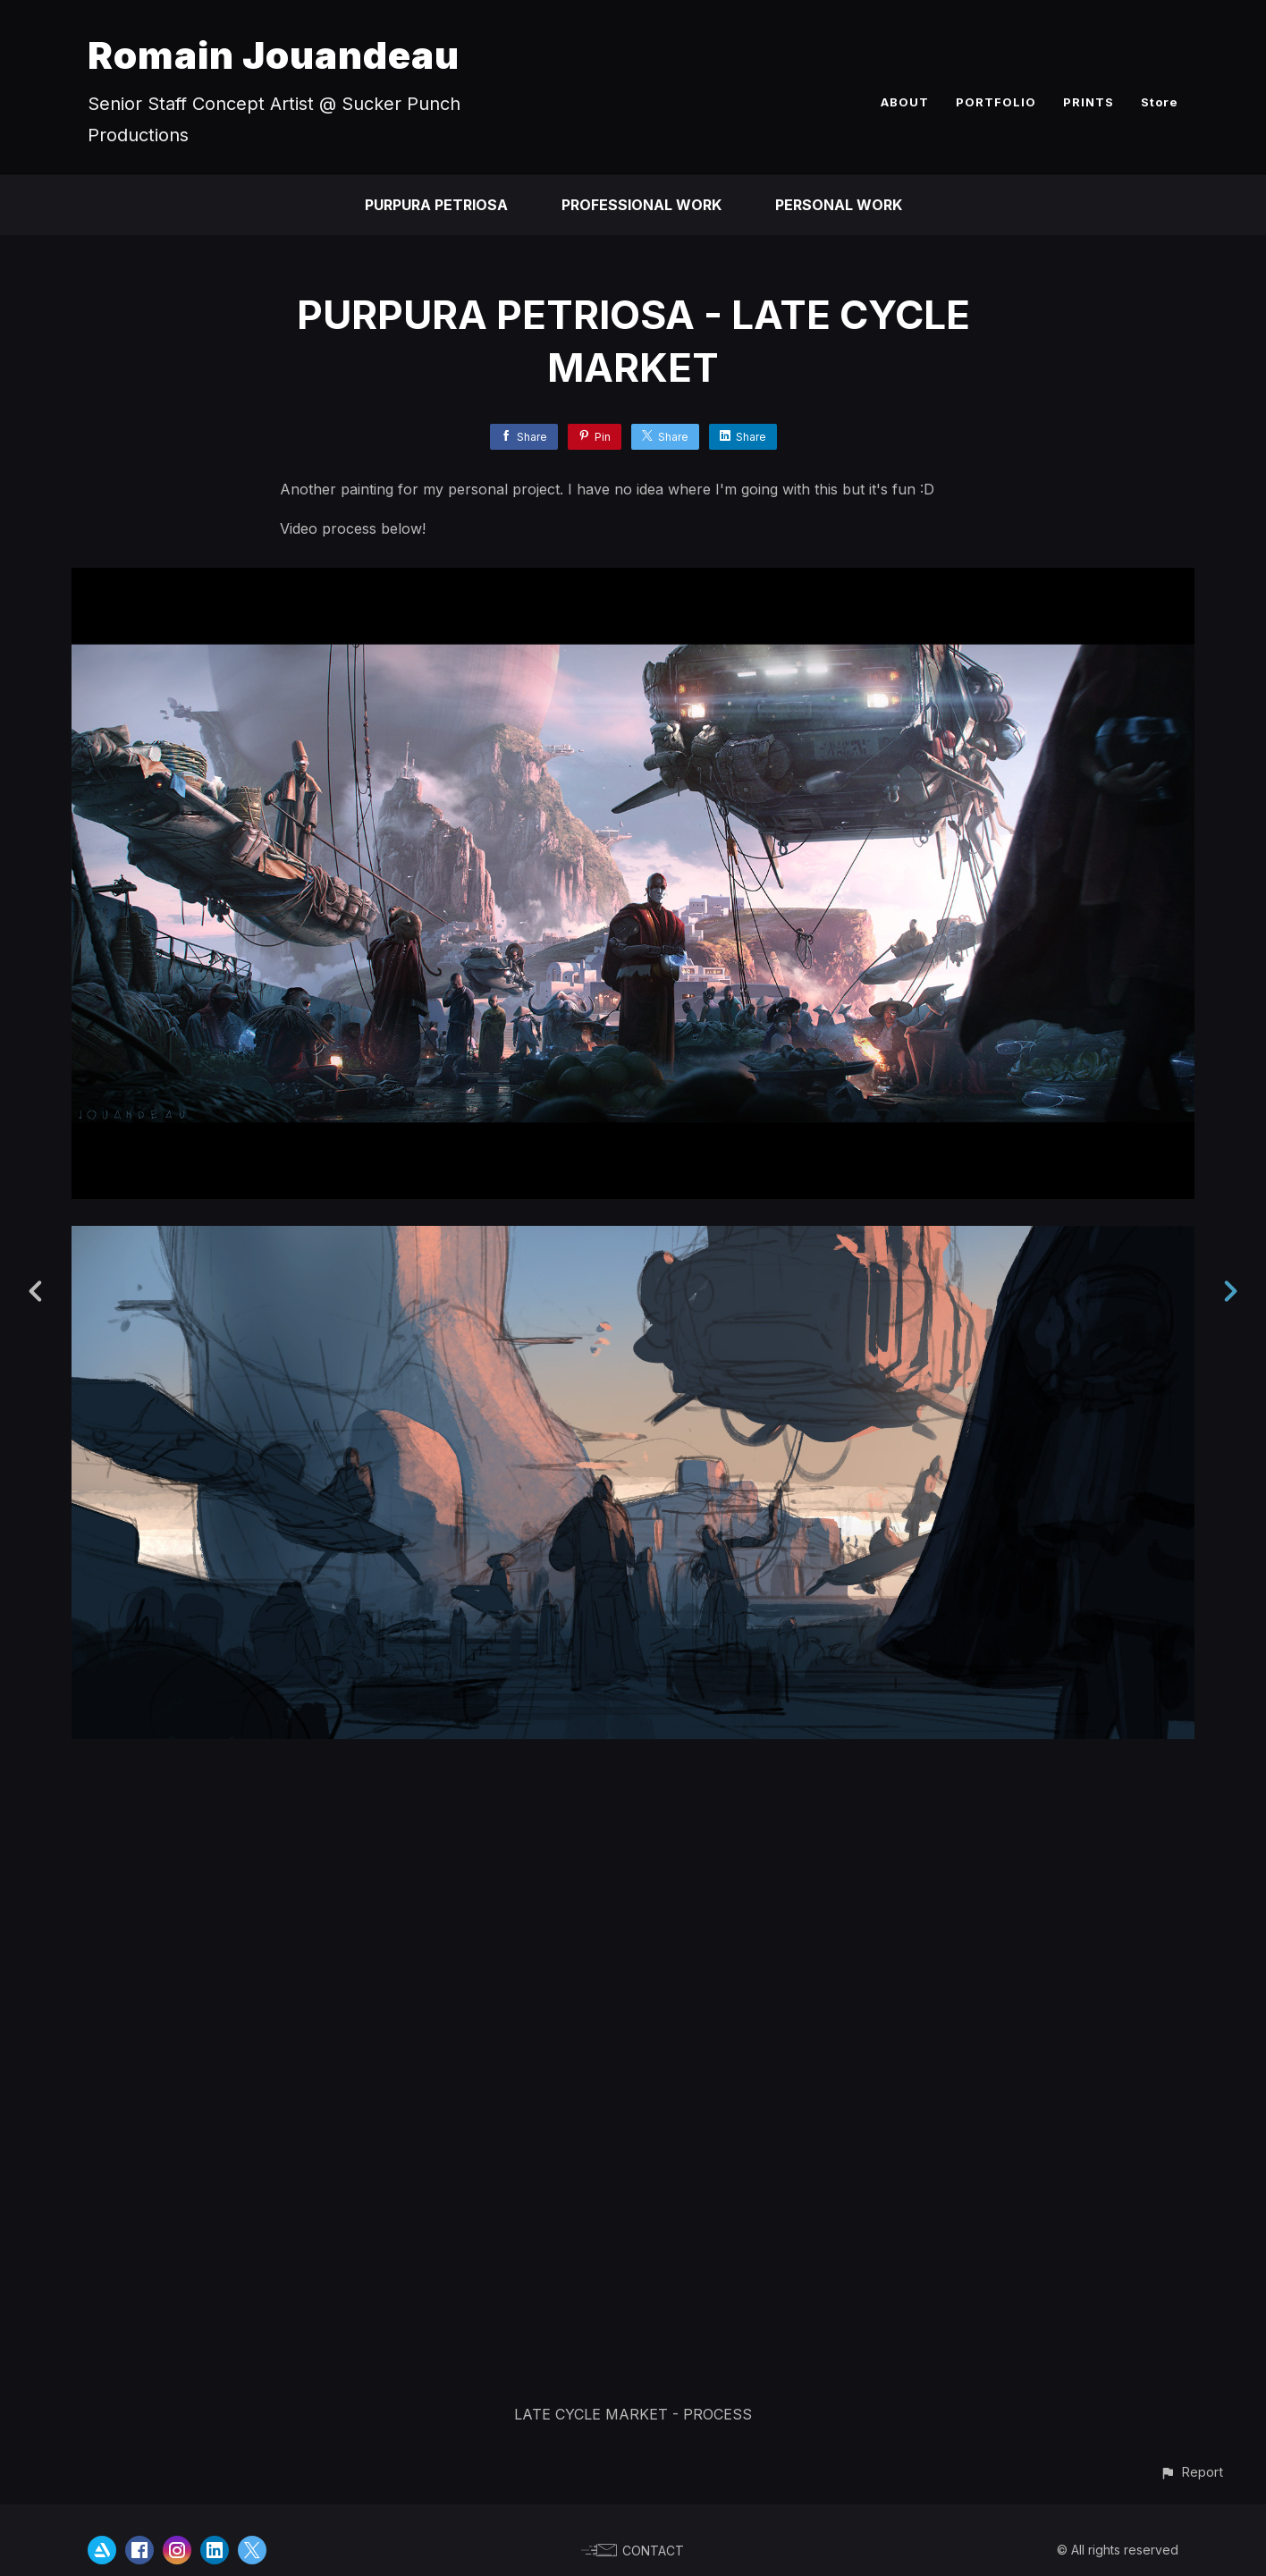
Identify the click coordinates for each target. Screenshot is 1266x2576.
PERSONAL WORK (838, 205)
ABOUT (905, 102)
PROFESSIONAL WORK (641, 205)
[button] (1191, 2472)
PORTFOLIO (996, 102)
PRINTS (1088, 102)
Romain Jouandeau (274, 55)
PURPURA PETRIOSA (436, 205)
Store (1159, 102)
